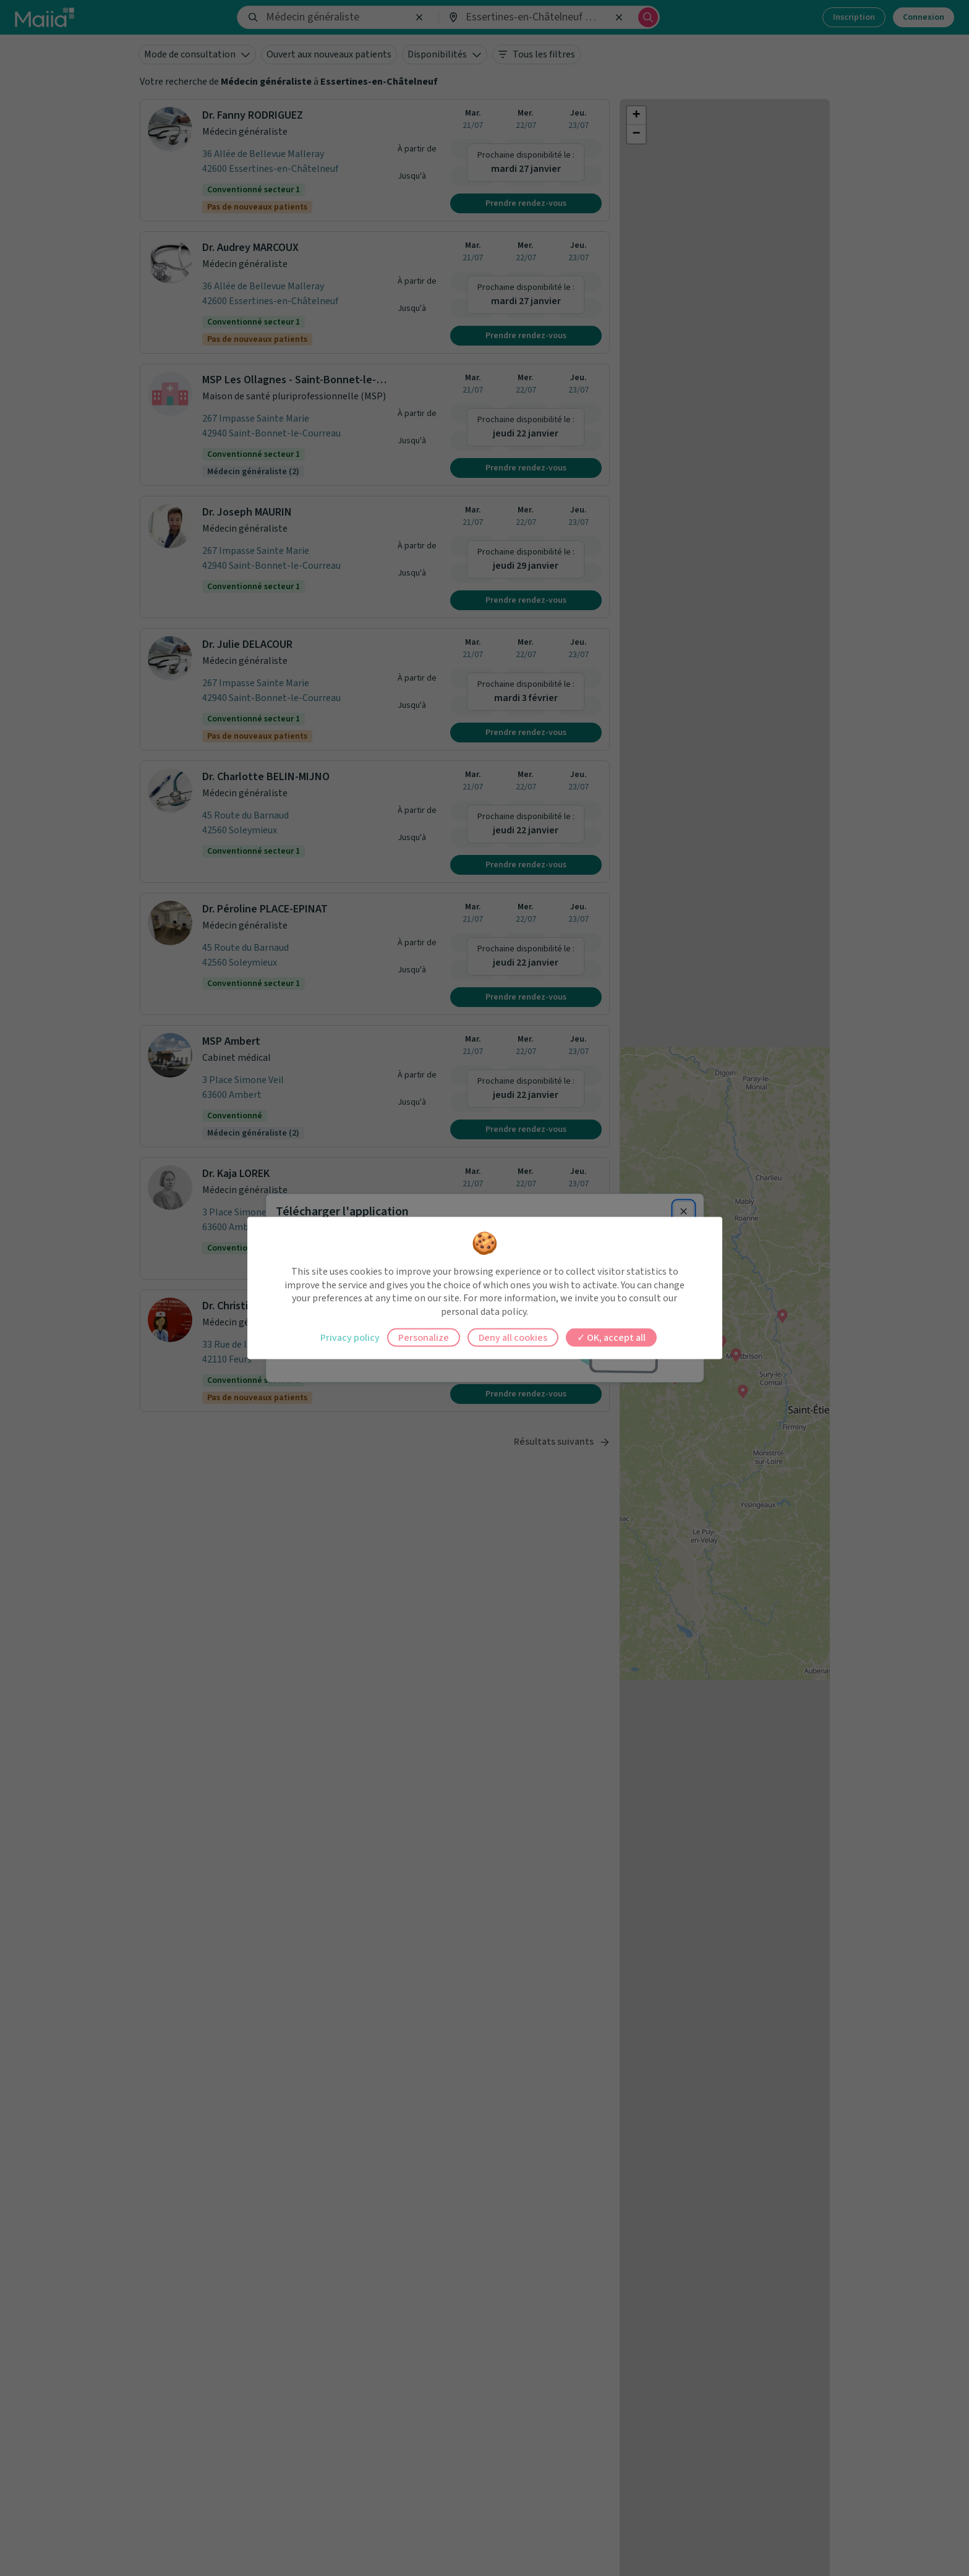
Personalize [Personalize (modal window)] (423, 1338)
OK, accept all (611, 1338)
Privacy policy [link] (350, 1337)
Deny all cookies (513, 1338)
